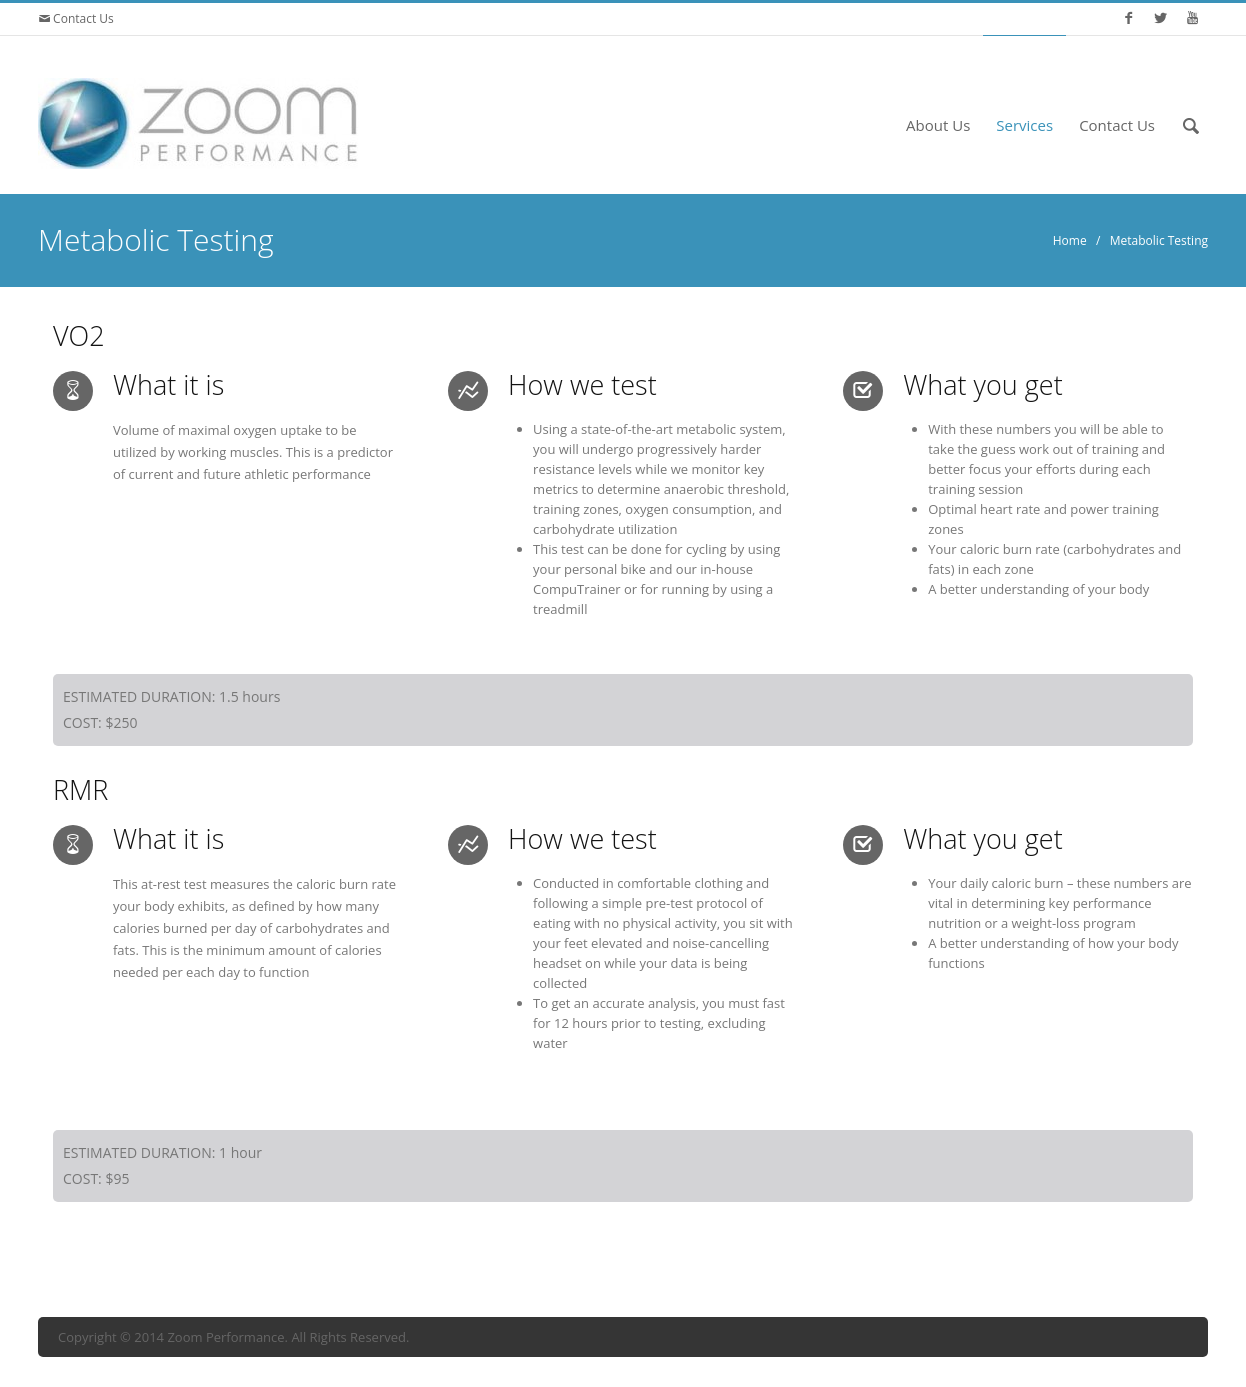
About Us (938, 125)
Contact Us (82, 18)
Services (1024, 125)
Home (1070, 240)
